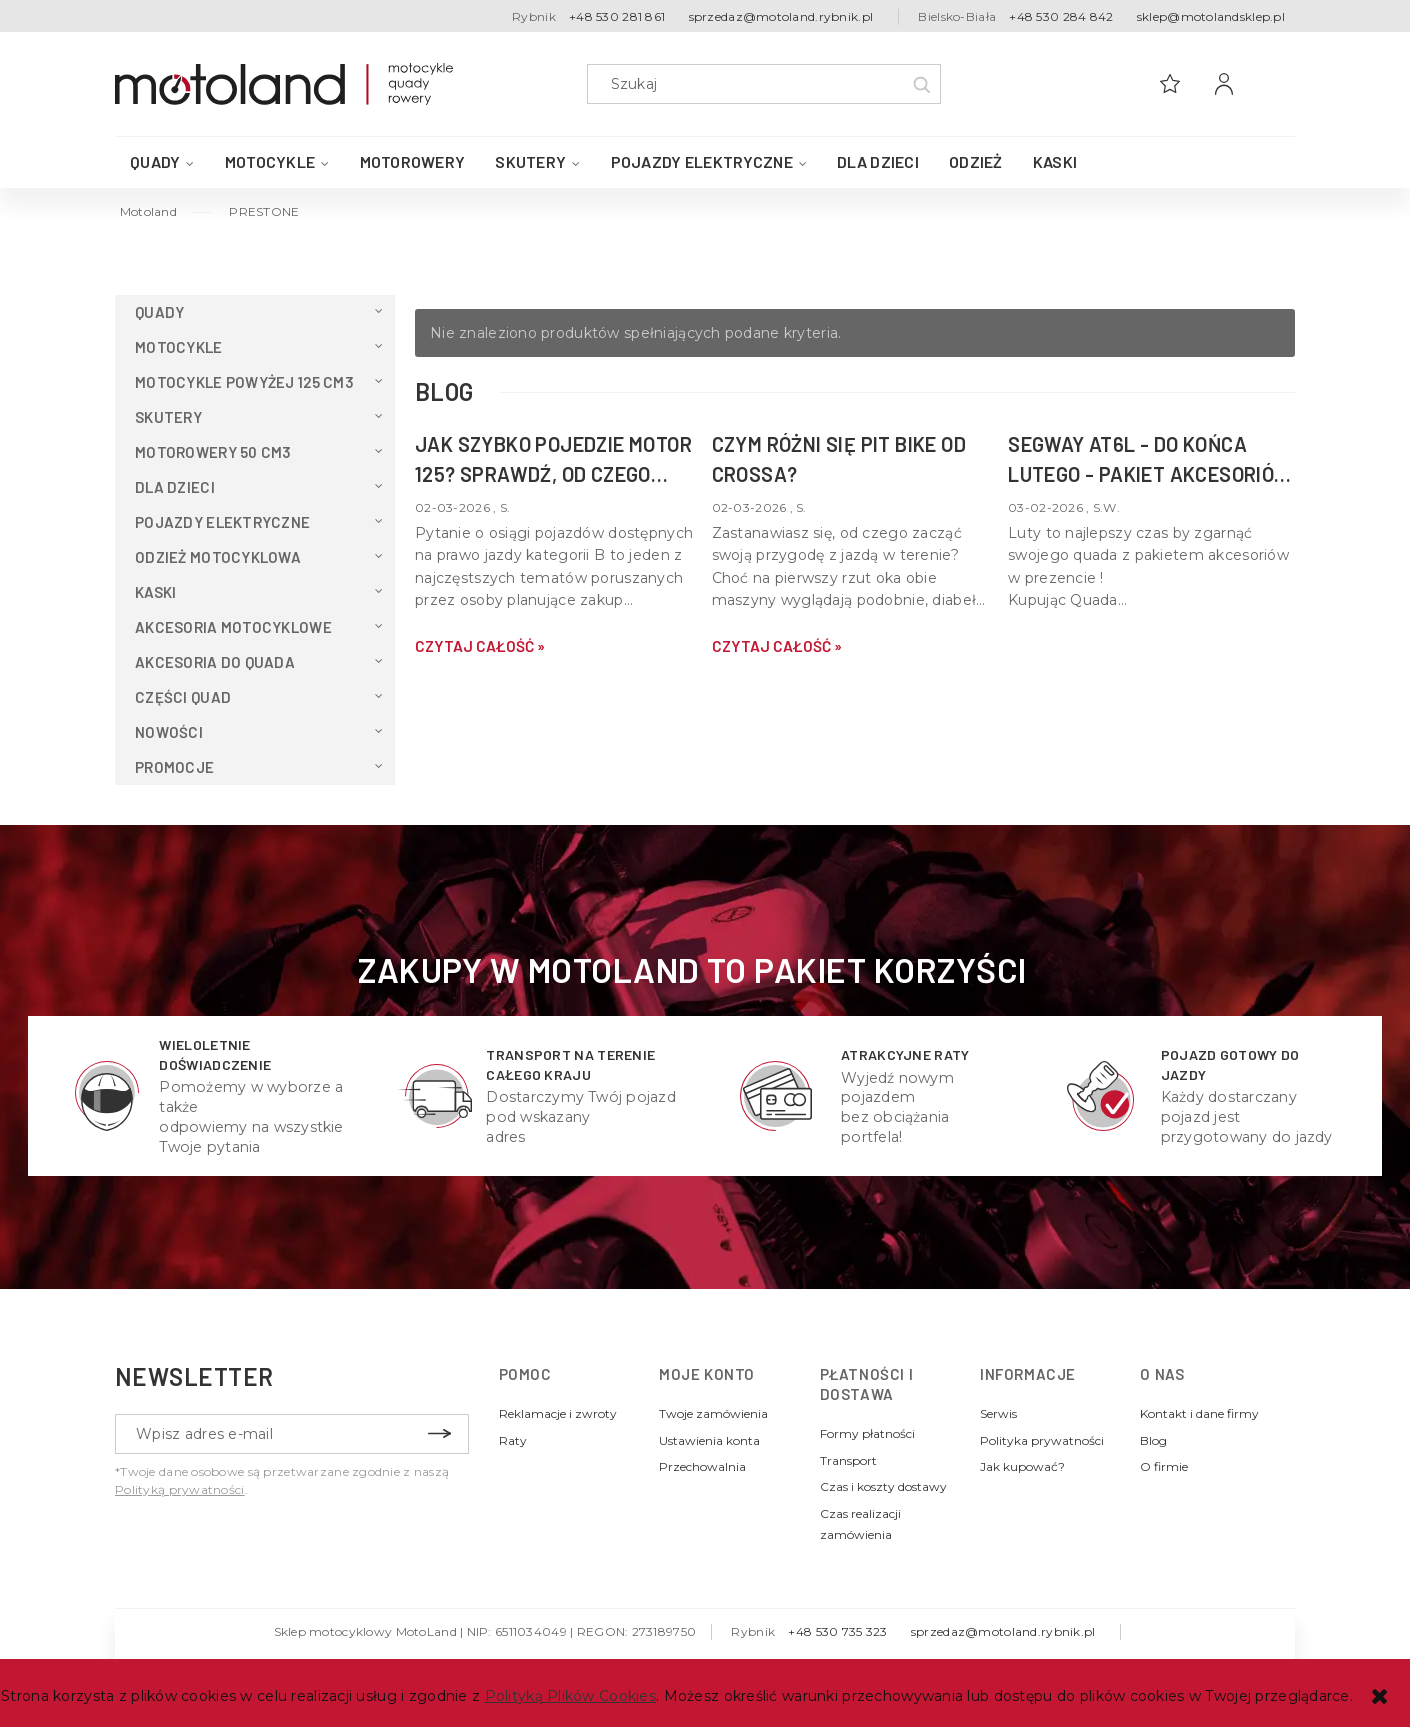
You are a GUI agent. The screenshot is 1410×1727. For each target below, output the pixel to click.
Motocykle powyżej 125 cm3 (244, 382)
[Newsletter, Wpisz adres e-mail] (292, 1434)
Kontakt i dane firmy (1199, 1413)
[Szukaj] (921, 84)
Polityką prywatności (180, 1489)
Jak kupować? (1022, 1466)
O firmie (1164, 1466)
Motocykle (179, 347)
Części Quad (183, 697)
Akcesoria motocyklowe (233, 627)
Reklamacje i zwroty (558, 1413)
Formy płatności (867, 1433)
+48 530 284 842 (1061, 16)
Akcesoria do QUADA (215, 662)
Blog (1153, 1440)
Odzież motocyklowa (218, 557)
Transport (848, 1460)
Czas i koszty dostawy (883, 1486)
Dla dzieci (175, 487)
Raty (513, 1440)
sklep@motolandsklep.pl (1211, 16)
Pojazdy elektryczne (222, 522)
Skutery (168, 417)
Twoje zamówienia (713, 1413)
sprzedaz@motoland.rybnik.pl (781, 16)
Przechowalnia (702, 1466)
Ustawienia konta (709, 1440)
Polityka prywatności (1042, 1440)
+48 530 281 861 (617, 16)
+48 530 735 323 (837, 1631)
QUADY (159, 312)
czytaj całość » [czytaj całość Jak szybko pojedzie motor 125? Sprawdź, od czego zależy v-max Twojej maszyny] (480, 646)
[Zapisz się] (439, 1434)
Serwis (998, 1413)
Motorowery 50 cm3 (213, 452)
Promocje (174, 767)
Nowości (169, 732)
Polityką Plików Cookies (570, 1696)
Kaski (155, 592)
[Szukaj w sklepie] (768, 84)
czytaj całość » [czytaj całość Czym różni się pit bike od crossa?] (777, 646)
